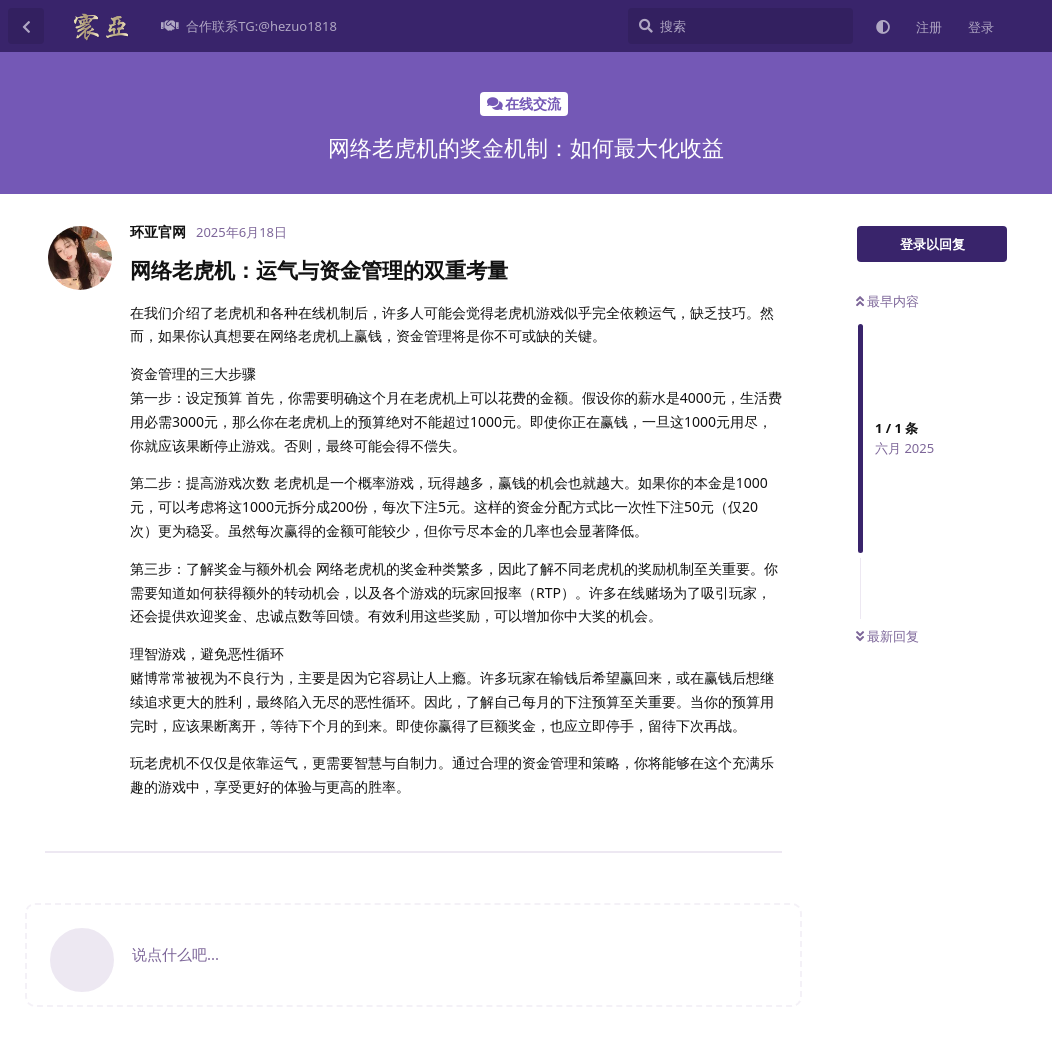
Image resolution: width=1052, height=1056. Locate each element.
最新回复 (887, 636)
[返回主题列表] (26, 26)
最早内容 (887, 301)
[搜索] (740, 26)
